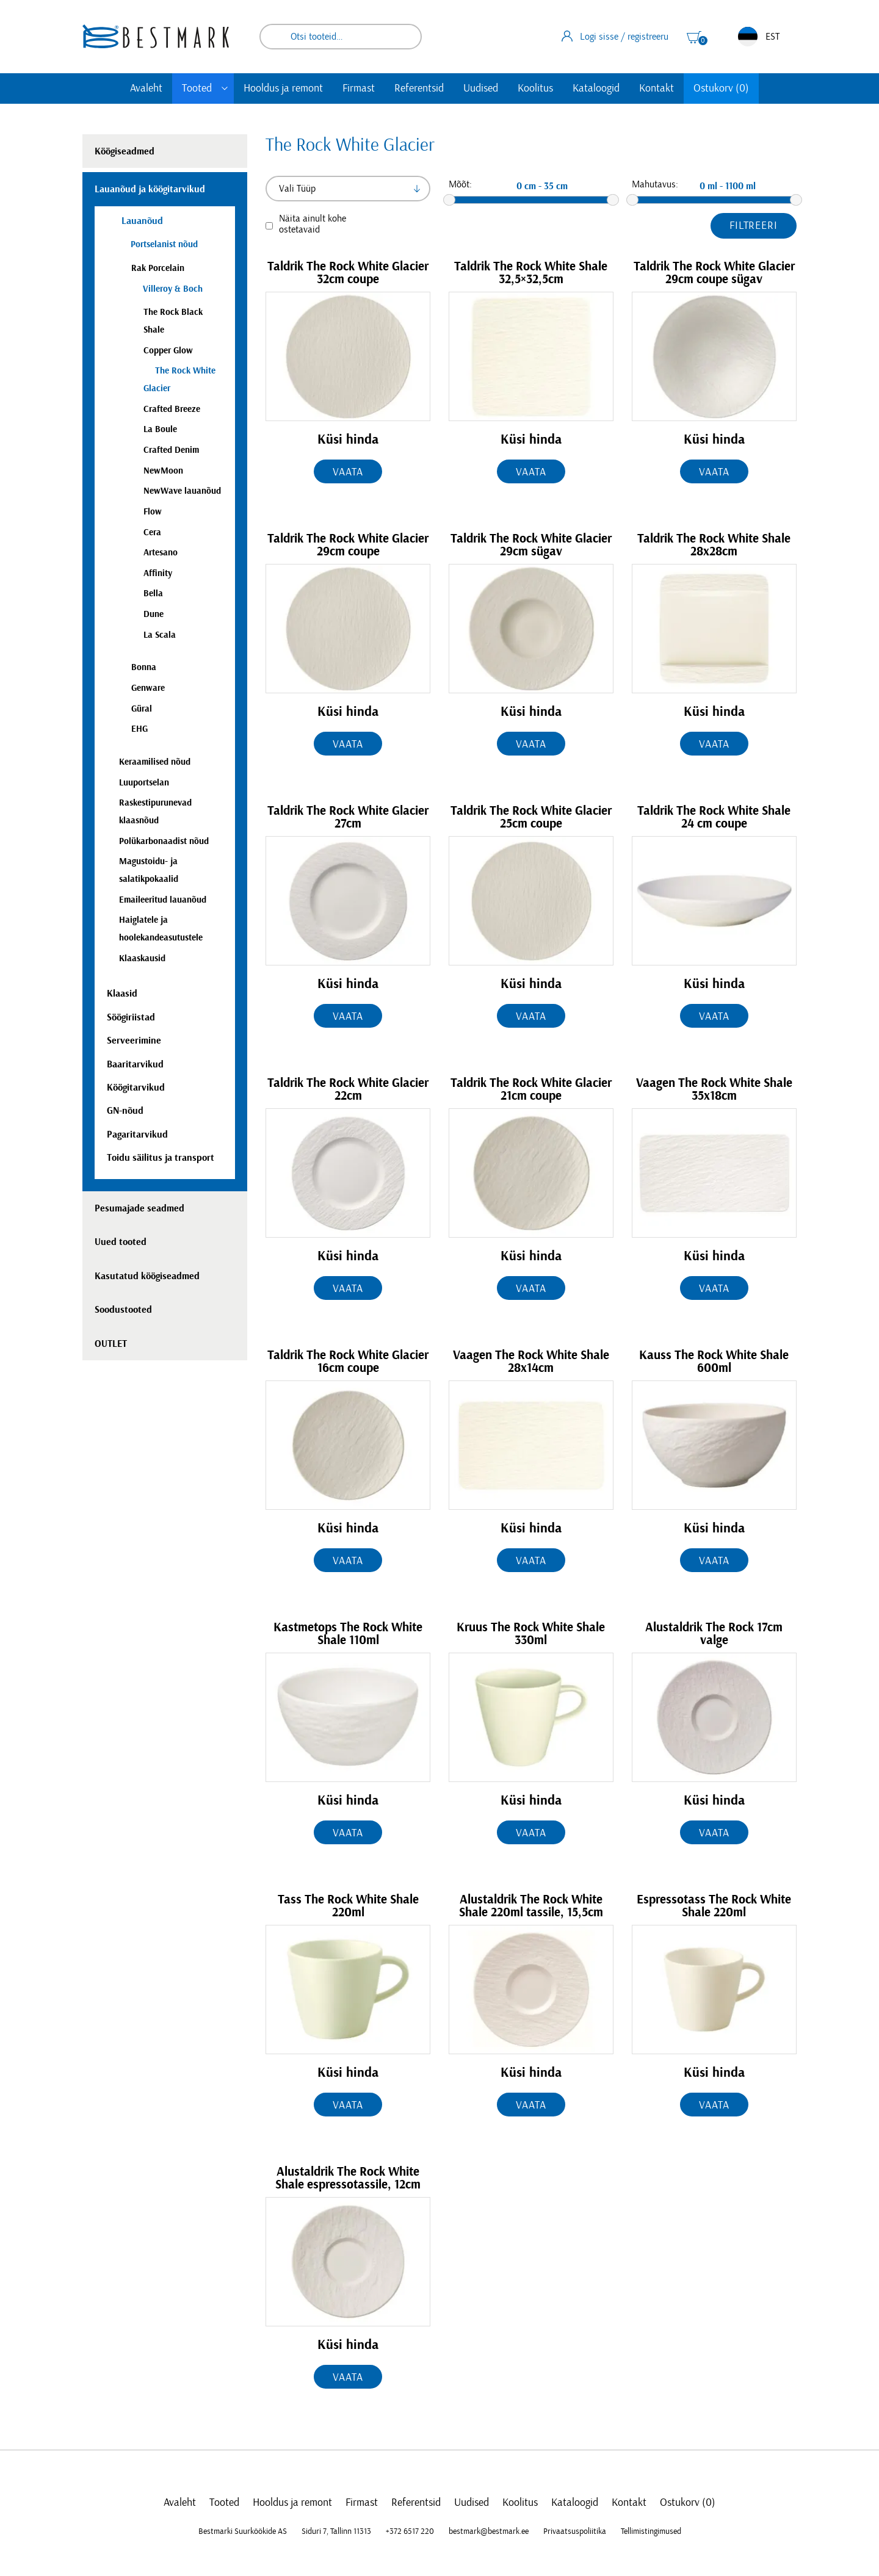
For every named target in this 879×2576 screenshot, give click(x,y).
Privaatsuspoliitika (574, 2531)
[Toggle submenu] (225, 88)
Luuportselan (144, 782)
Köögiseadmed (124, 151)
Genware (148, 688)
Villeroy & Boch (173, 289)
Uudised (480, 88)
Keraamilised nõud (154, 762)
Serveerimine (134, 1040)
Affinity (157, 573)
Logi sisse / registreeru (615, 36)
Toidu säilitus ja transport (160, 1158)
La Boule (160, 429)
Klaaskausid (142, 958)
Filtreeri (753, 225)
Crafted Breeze (171, 409)
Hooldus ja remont (283, 88)
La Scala (159, 635)
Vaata (348, 472)
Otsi (404, 36)
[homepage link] (155, 36)
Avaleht (146, 88)
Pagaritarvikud (137, 1134)
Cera (152, 532)
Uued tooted (120, 1242)
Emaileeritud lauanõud (162, 899)
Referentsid (419, 88)
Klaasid (122, 993)
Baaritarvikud (135, 1064)
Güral (141, 708)
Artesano (160, 552)
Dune (153, 614)
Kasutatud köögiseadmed (147, 1276)
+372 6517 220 (410, 2531)
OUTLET (111, 1344)
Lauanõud (141, 221)
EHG (139, 729)
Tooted (197, 88)
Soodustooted (123, 1310)
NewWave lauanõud (182, 491)
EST (759, 36)
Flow (152, 511)
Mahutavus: (655, 184)
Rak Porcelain (157, 268)
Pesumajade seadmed (139, 1208)
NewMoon (163, 470)
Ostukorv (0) (721, 88)
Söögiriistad (131, 1017)
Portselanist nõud (164, 244)
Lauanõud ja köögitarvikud (150, 189)
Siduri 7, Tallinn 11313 (336, 2531)
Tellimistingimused (651, 2531)
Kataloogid (596, 88)
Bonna (143, 667)
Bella (153, 593)
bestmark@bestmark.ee (489, 2531)
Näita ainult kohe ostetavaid (312, 224)
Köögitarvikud (136, 1087)
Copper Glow (168, 350)
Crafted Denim (171, 450)
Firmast (358, 88)
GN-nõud (125, 1111)
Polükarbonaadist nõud (164, 841)
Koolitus (535, 88)
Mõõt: (460, 184)
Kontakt (656, 88)
